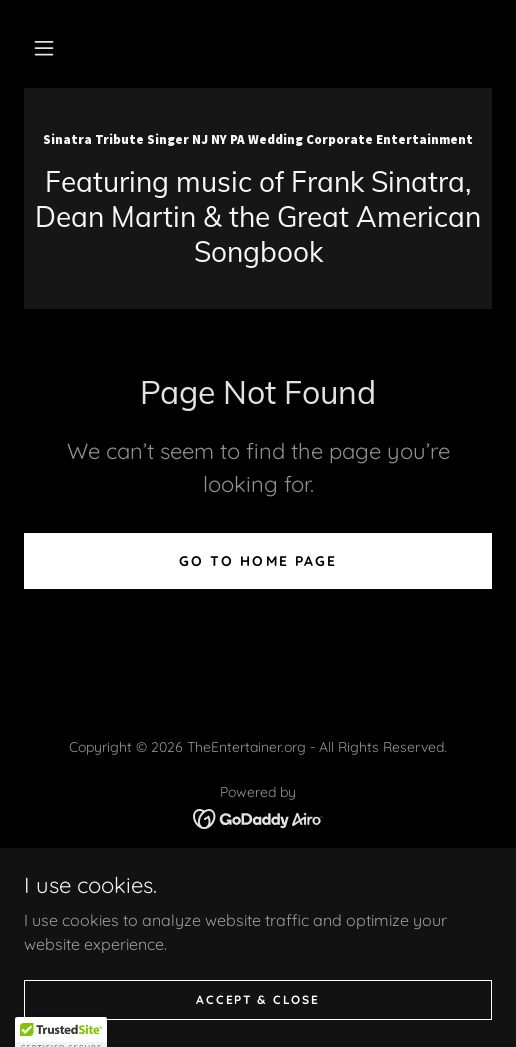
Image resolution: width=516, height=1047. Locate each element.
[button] (44, 48)
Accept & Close (257, 999)
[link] (258, 138)
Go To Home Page (257, 561)
